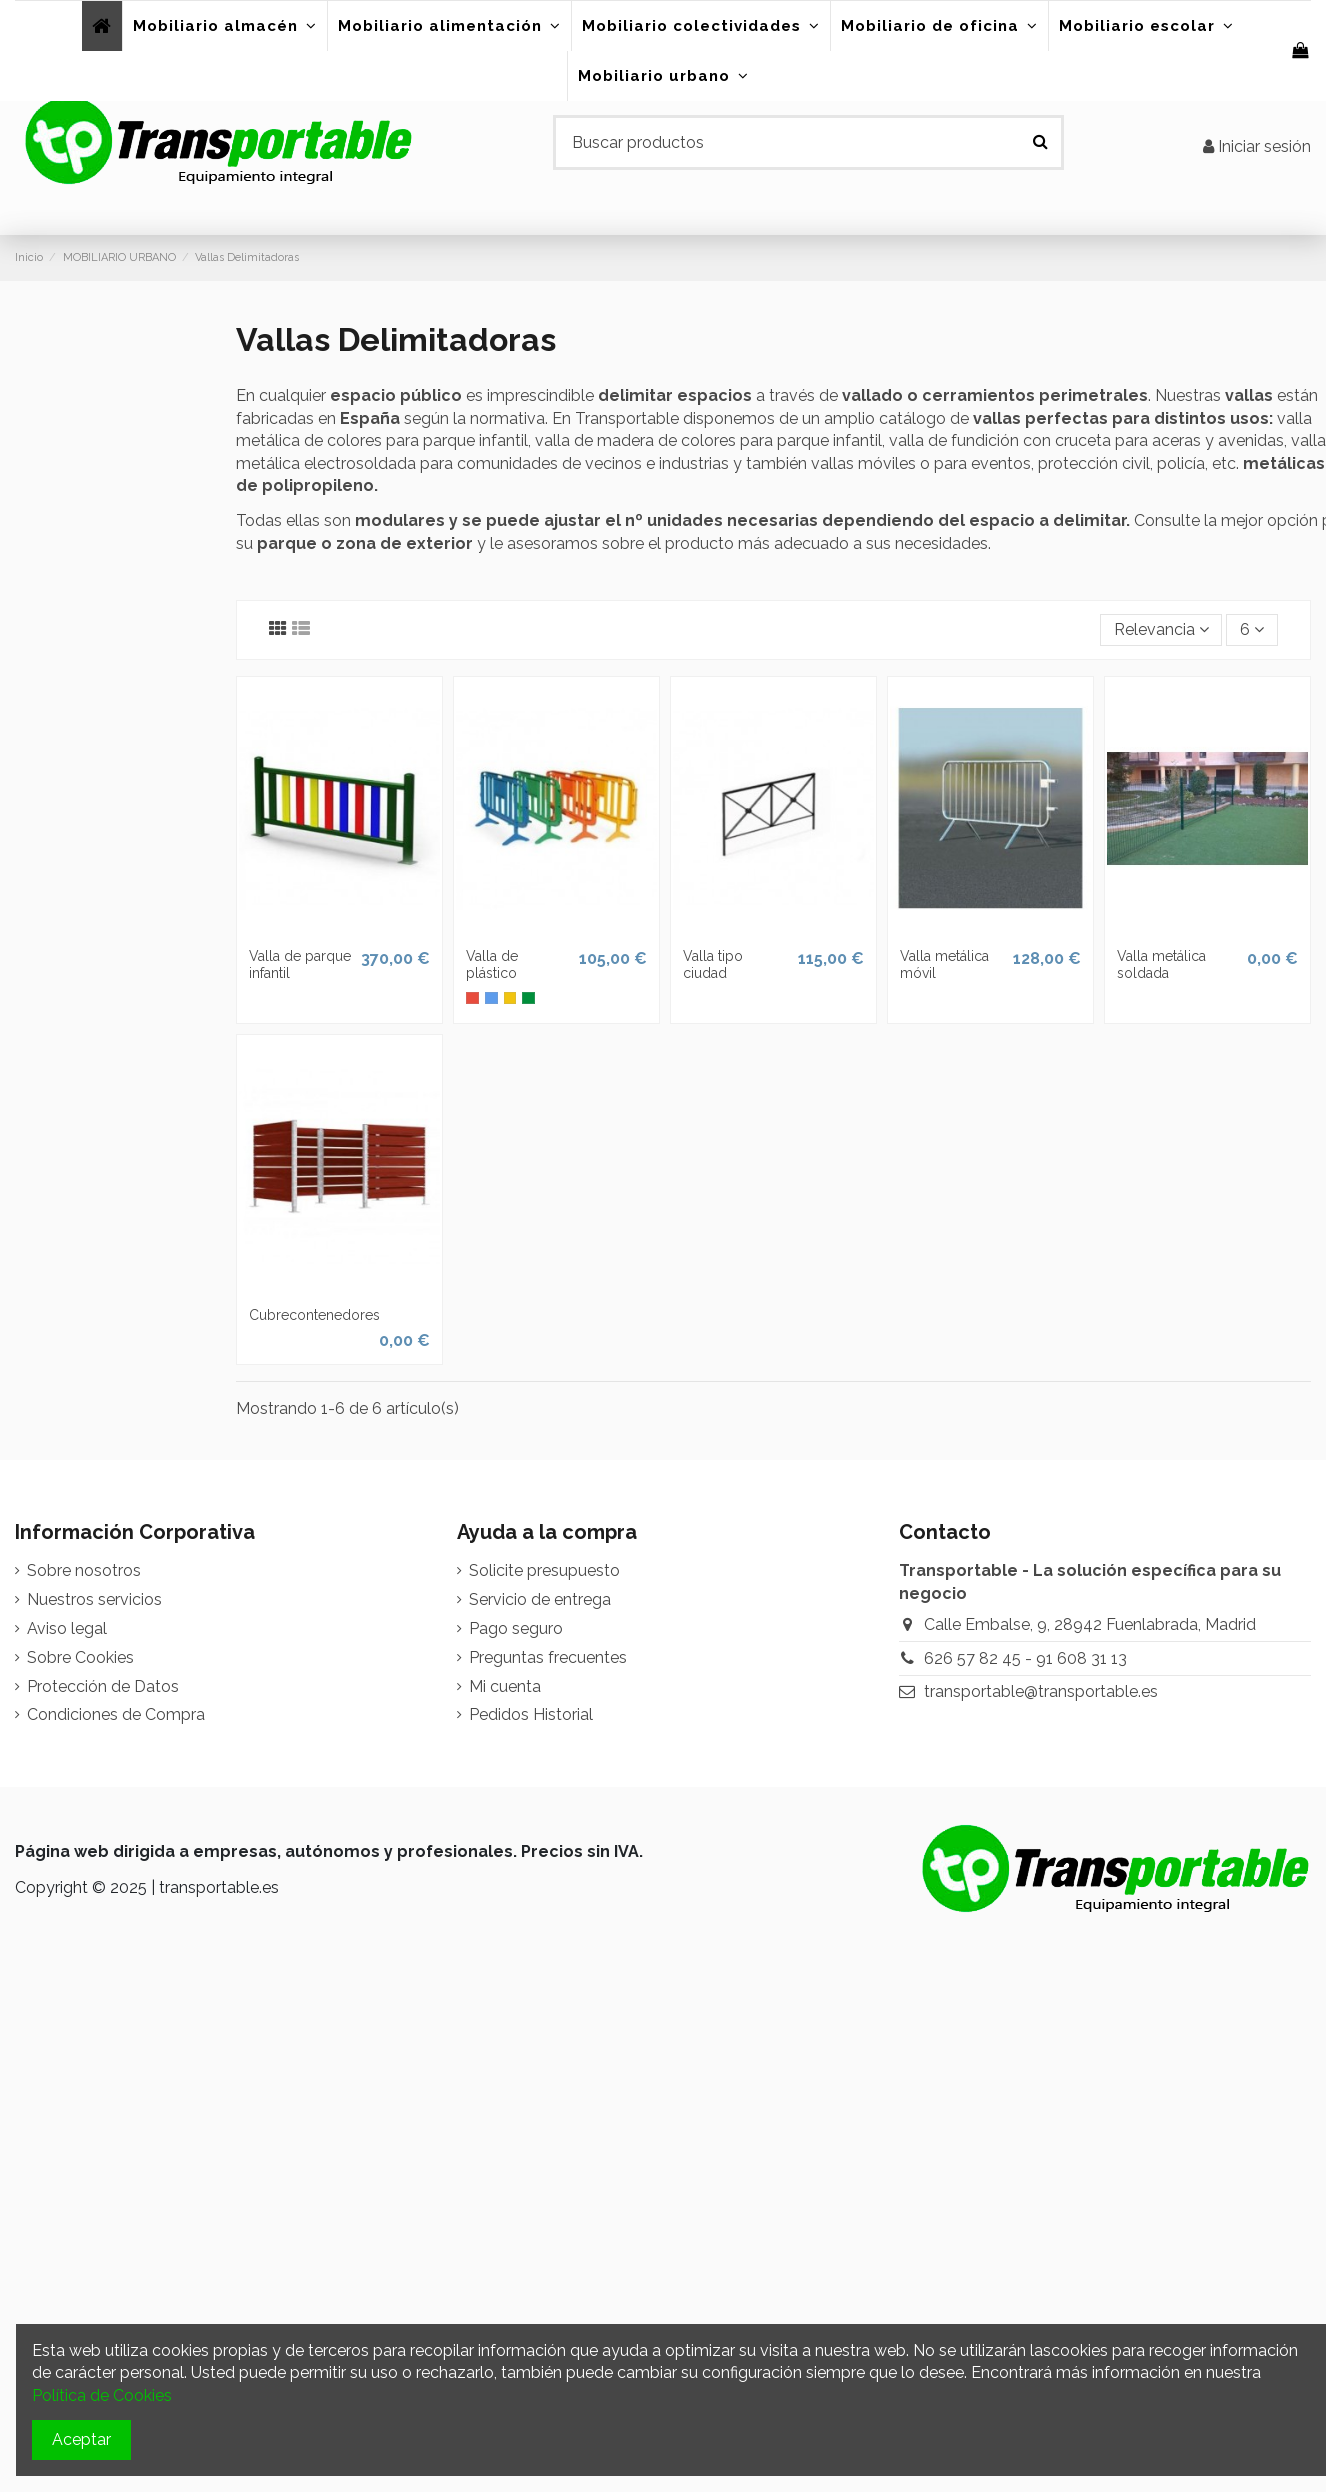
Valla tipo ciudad (713, 964)
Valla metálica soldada (1161, 964)
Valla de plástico (492, 964)
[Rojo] (472, 998)
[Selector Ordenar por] (1161, 630)
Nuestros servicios (94, 1599)
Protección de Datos (103, 1686)
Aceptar (81, 2439)
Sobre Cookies (80, 1657)
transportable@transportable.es (1041, 1691)
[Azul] (491, 998)
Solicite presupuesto (544, 1570)
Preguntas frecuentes (548, 1657)
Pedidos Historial (531, 1714)
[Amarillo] (510, 998)
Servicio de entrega (540, 1599)
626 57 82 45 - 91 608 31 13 (1025, 1658)
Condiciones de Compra (116, 1714)
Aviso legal (67, 1628)
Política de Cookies (102, 2395)
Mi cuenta (505, 1686)
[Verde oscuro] (528, 998)
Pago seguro (516, 1628)
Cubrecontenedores (314, 1315)
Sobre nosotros (84, 1570)
